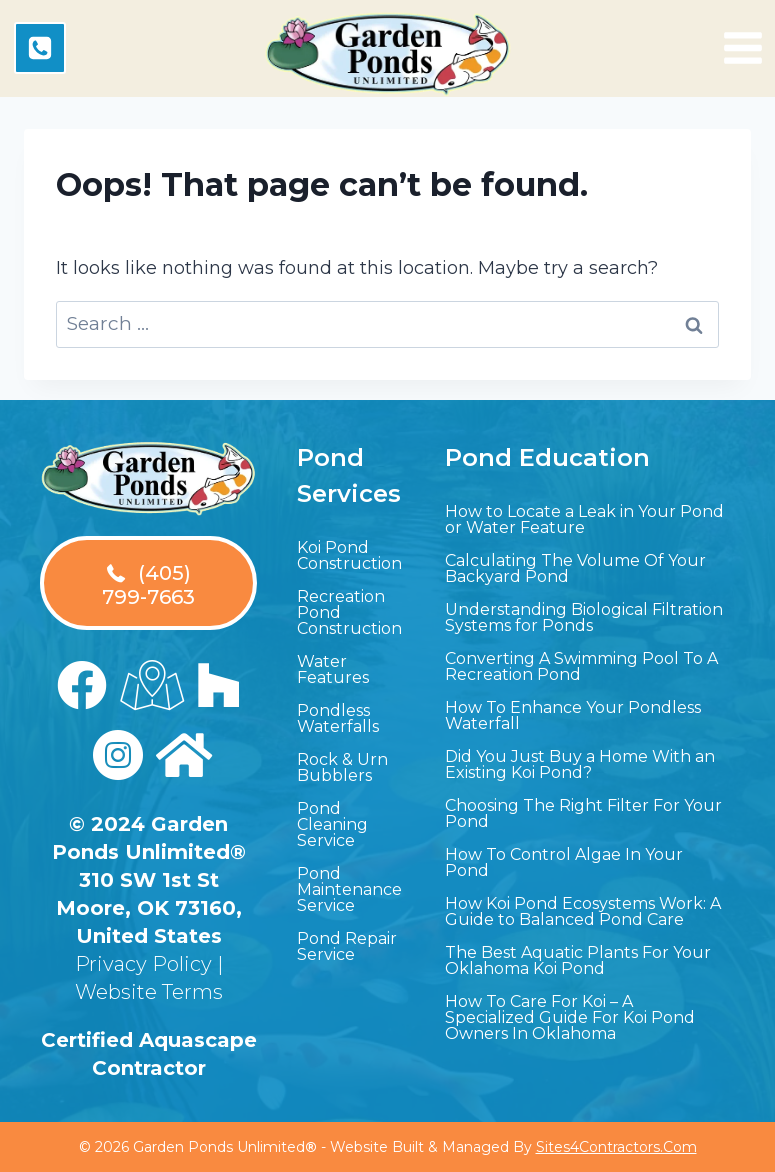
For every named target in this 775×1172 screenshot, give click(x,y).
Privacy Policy (143, 964)
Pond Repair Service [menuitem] (347, 946)
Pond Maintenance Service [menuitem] (349, 889)
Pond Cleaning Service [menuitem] (332, 824)
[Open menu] (743, 48)
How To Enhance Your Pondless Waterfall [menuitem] (573, 715)
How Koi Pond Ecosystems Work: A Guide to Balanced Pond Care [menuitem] (583, 911)
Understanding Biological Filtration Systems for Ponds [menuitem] (584, 617)
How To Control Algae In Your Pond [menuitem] (564, 862)
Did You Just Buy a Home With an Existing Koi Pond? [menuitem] (580, 764)
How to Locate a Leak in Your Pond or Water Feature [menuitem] (584, 519)
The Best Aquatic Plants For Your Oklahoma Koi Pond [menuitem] (578, 960)
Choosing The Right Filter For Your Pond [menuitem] (583, 813)
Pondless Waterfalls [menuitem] (338, 718)
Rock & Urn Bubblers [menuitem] (342, 767)
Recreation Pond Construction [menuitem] (349, 612)
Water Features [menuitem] (333, 669)
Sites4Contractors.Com (616, 1147)
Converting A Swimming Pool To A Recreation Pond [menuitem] (581, 666)
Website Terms (149, 992)
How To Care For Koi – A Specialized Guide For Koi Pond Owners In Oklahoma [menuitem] (570, 1017)
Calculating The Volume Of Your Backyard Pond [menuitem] (575, 568)
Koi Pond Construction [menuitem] (349, 555)
